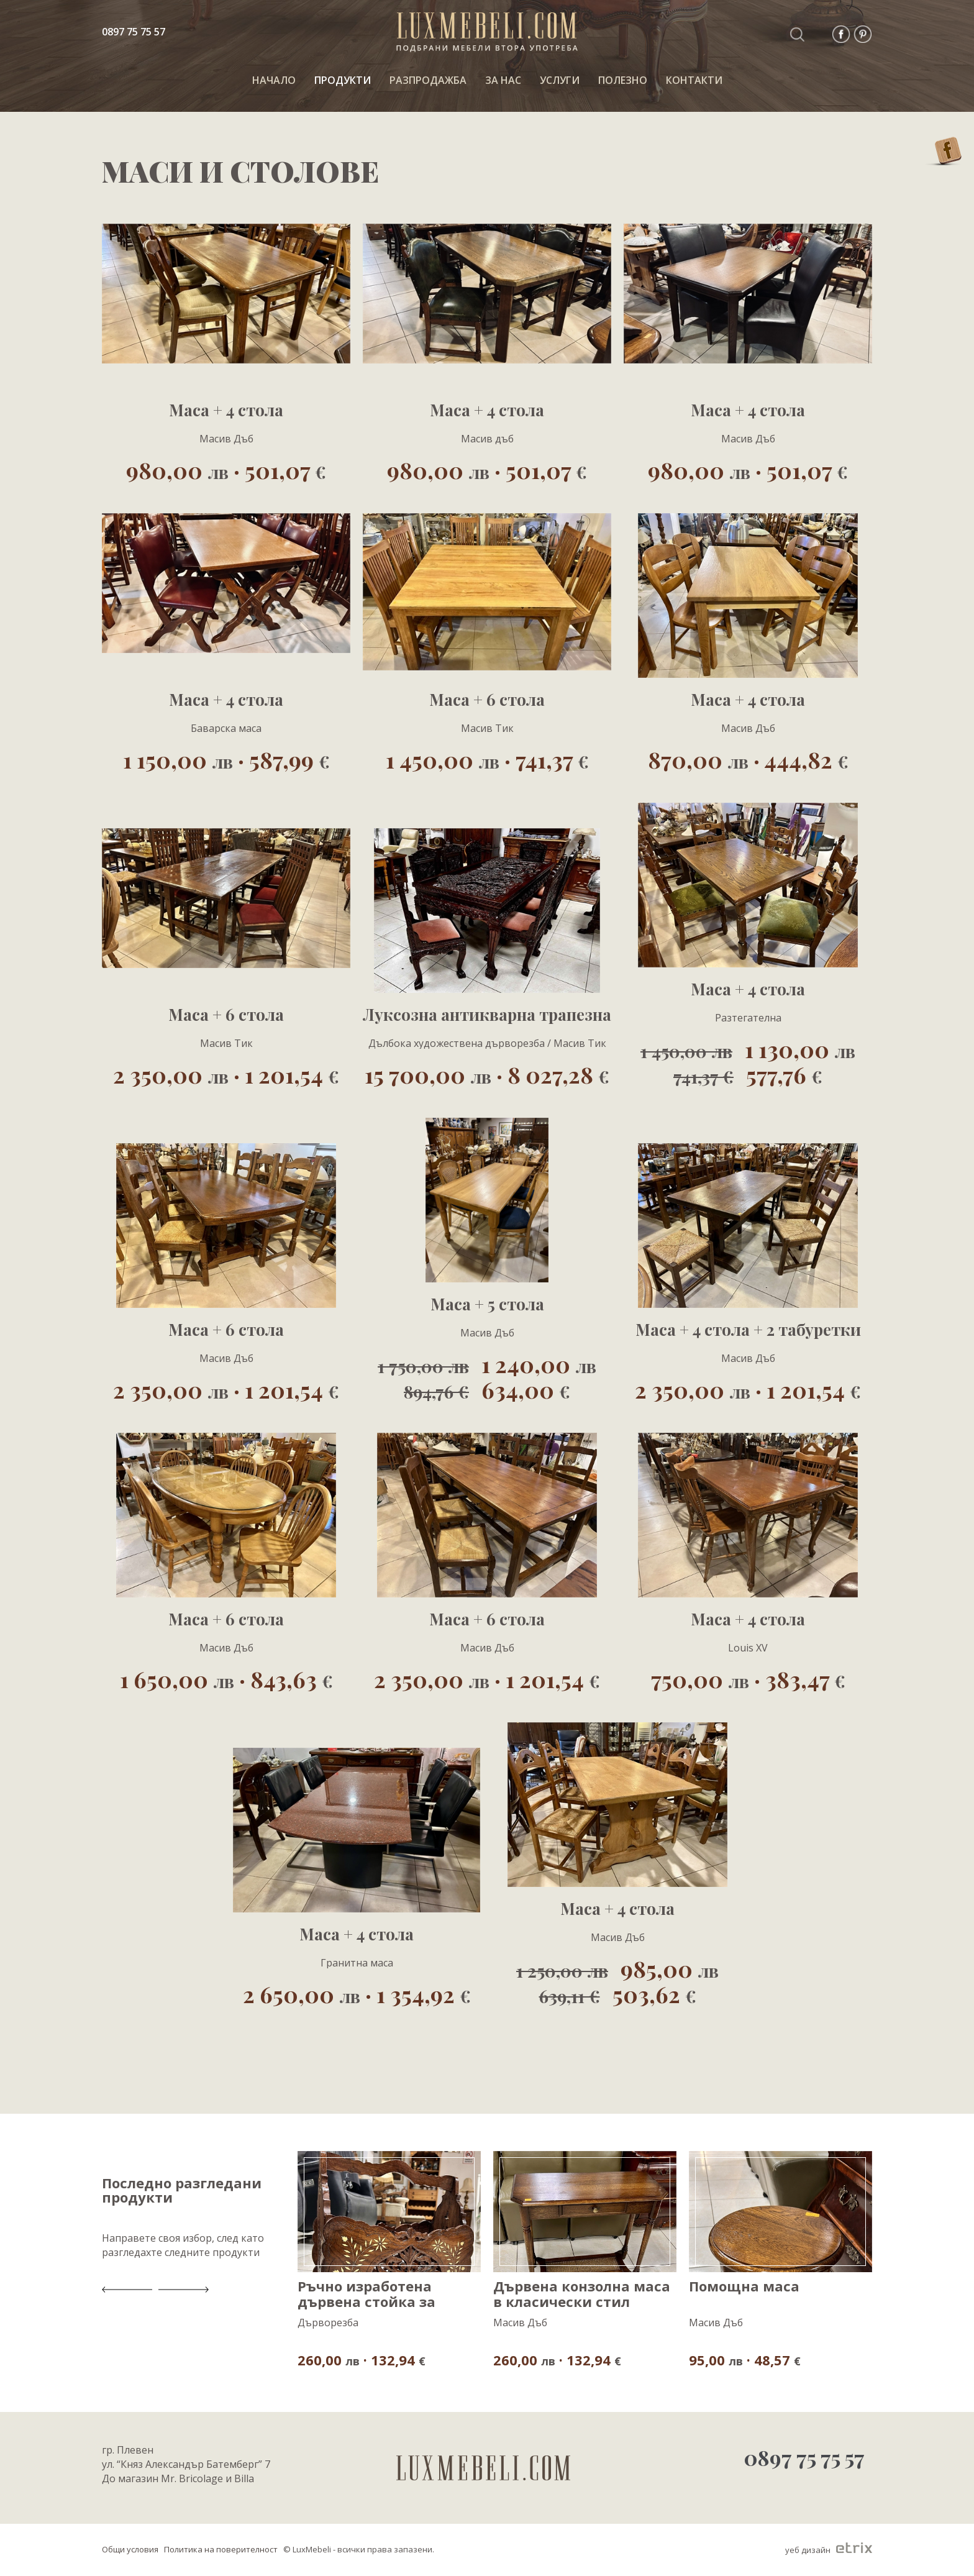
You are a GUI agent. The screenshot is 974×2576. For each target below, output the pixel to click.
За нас (503, 80)
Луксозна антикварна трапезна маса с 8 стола (487, 1014)
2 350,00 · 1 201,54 (226, 1074)
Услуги (560, 80)
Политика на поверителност (221, 2549)
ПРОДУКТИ (342, 80)
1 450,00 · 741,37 (487, 759)
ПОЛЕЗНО (622, 80)
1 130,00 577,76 (747, 1061)
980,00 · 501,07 (226, 469)
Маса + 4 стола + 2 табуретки (748, 1329)
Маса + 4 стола (226, 410)
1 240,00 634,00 (487, 1376)
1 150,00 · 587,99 (226, 759)
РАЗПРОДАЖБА (428, 80)
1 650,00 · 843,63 (226, 1678)
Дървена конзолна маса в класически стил (581, 2293)
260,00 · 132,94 (362, 2359)
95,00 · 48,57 (745, 2359)
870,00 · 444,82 (748, 759)
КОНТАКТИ (694, 80)
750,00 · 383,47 (748, 1678)
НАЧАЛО (274, 80)
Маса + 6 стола (487, 699)
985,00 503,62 (617, 1980)
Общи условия (130, 2549)
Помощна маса (744, 2286)
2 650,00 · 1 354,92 (357, 1993)
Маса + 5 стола (487, 1304)
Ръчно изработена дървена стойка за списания (366, 2293)
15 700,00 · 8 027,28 (487, 1074)
